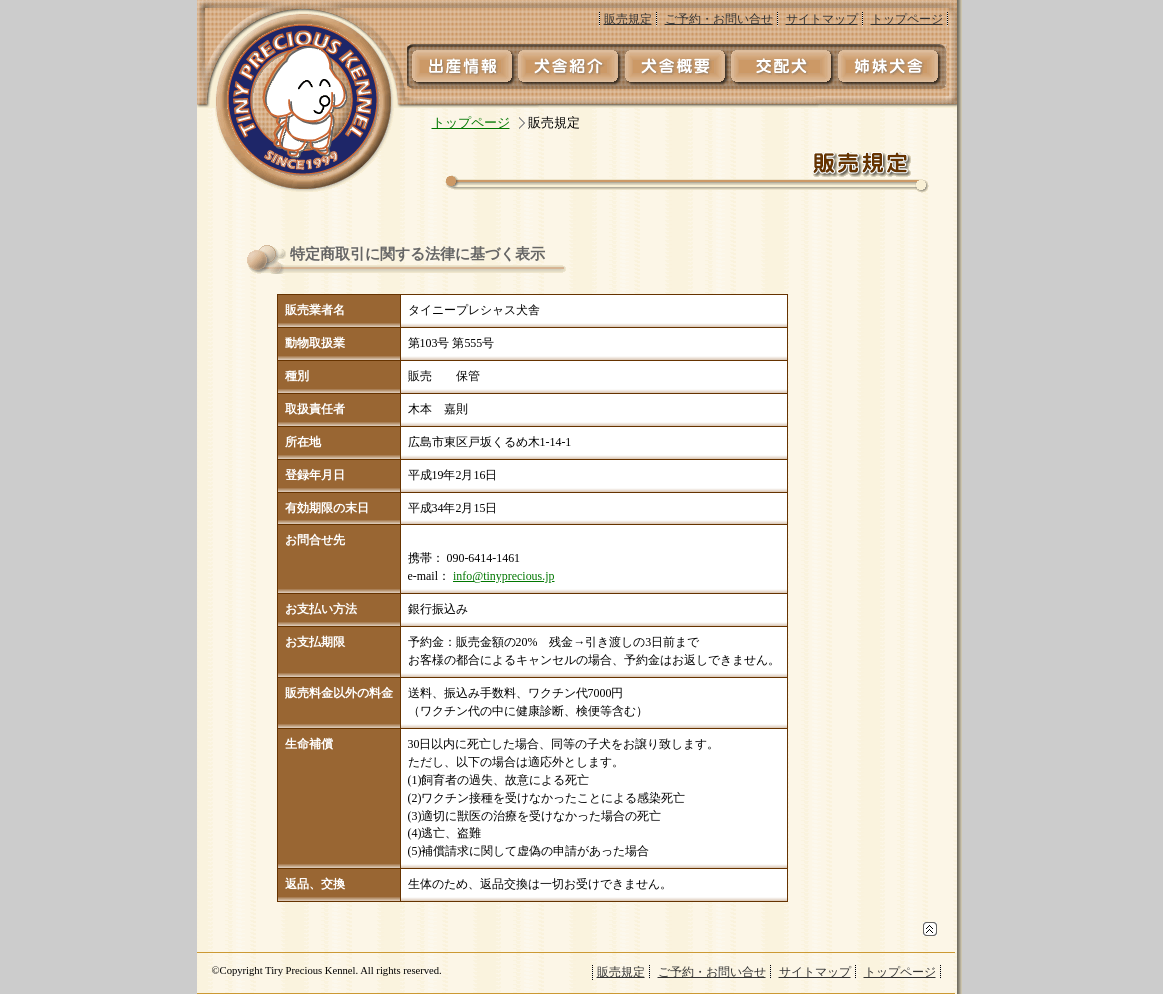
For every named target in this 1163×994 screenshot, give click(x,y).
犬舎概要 (677, 65)
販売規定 (628, 19)
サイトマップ (822, 19)
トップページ (907, 19)
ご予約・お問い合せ (719, 19)
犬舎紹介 (569, 65)
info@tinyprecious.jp (504, 576)
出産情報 (461, 65)
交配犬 (785, 65)
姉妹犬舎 (893, 65)
